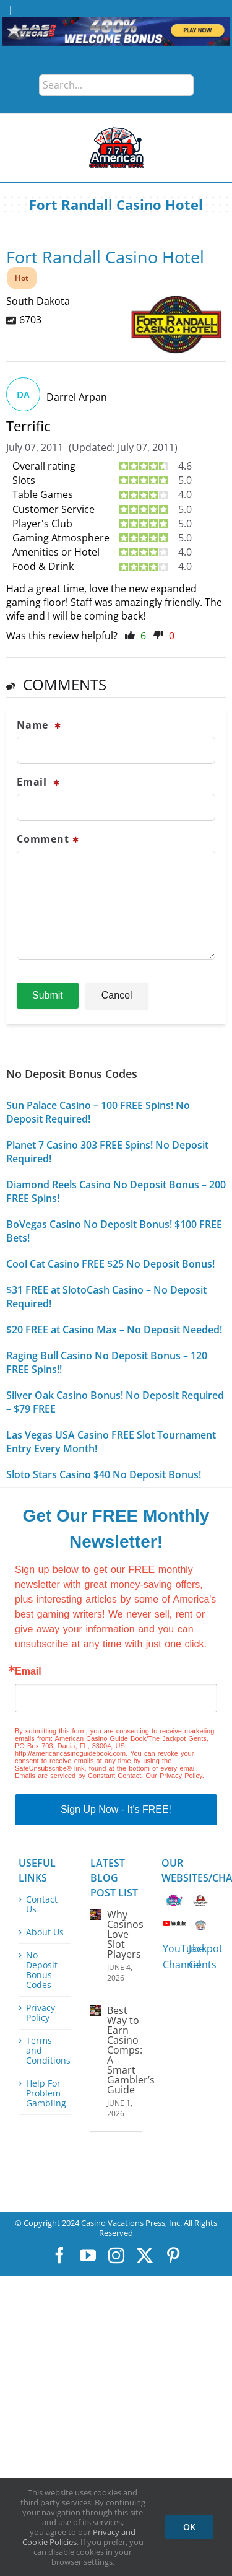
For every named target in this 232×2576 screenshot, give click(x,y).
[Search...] (116, 85)
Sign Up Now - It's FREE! (116, 1809)
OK (189, 2527)
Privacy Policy (40, 2013)
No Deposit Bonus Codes (42, 1970)
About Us (45, 1932)
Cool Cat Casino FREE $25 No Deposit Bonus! (110, 1264)
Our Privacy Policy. (174, 1775)
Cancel (116, 995)
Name (39, 725)
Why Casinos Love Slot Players (125, 1934)
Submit (47, 995)
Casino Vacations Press (123, 2222)
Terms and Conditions (45, 2051)
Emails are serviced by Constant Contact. (79, 1775)
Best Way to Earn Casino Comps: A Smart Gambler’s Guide (131, 2050)
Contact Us (42, 1904)
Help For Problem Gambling (45, 2093)
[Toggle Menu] (9, 10)
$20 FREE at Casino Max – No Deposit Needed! (114, 1329)
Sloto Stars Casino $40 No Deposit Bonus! (103, 1474)
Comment (48, 839)
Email (38, 782)
